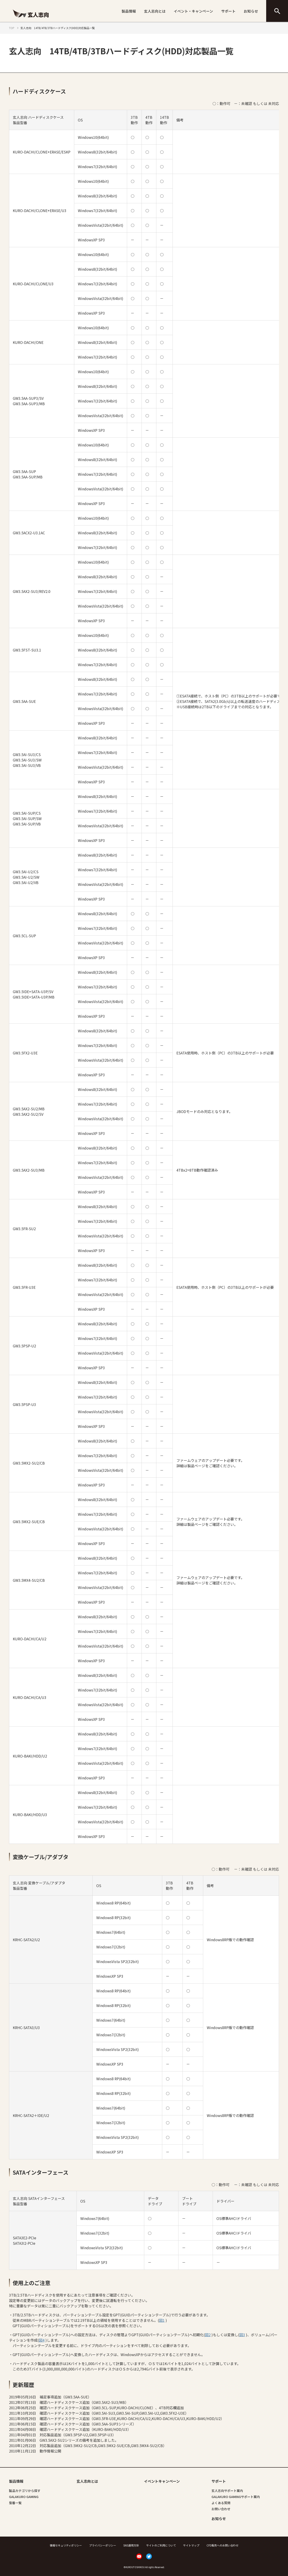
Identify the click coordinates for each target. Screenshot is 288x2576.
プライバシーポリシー (102, 2545)
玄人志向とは (155, 11)
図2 (208, 2334)
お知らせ (251, 11)
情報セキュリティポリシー (66, 2545)
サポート (228, 11)
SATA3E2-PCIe (24, 2237)
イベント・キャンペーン (193, 11)
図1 (162, 2320)
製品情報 (129, 11)
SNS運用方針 (131, 2545)
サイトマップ (191, 2545)
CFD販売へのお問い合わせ (222, 2545)
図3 (242, 2334)
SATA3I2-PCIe (24, 2243)
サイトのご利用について (161, 2545)
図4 (42, 2340)
